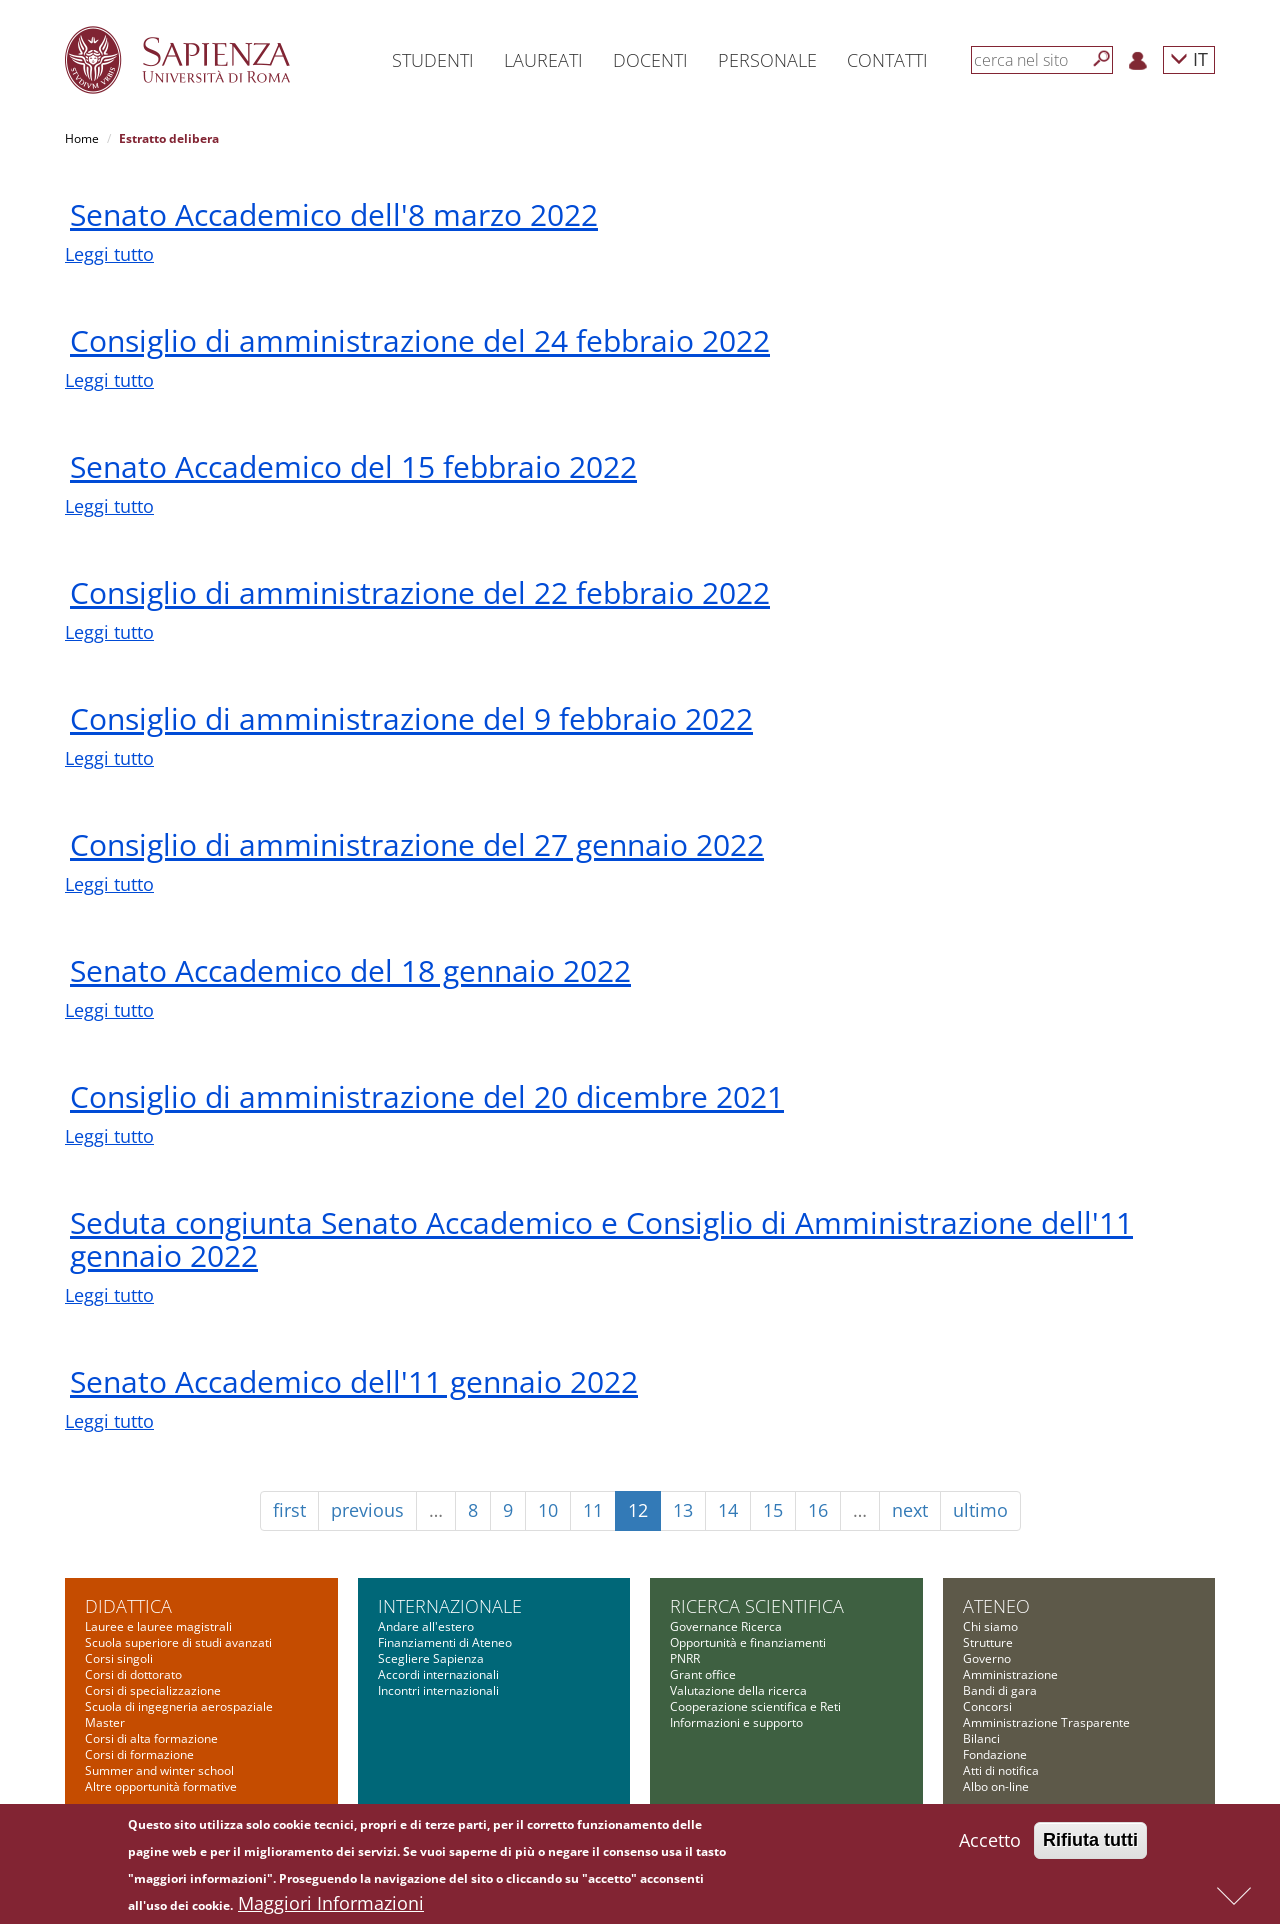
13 (683, 1510)
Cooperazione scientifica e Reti (755, 1706)
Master (105, 1722)
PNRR (685, 1658)
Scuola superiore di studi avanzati (178, 1642)
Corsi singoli (119, 1658)
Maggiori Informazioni (331, 1908)
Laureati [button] (543, 60)
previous (367, 1510)
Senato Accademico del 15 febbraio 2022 (353, 466)
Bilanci (981, 1738)
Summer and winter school (159, 1770)
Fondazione (995, 1754)
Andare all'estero (426, 1626)
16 (818, 1510)
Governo (987, 1658)
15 (773, 1510)
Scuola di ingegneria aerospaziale (179, 1706)
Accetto (990, 1845)
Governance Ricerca (726, 1626)
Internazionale (450, 1606)
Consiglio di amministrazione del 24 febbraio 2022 (420, 340)
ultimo (980, 1510)
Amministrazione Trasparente (1046, 1722)
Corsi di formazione (139, 1754)
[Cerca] (1102, 59)
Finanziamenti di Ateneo (445, 1642)
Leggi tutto (109, 254)
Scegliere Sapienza (431, 1658)
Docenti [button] (650, 60)
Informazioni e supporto (736, 1722)
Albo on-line (996, 1786)
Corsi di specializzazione (153, 1690)
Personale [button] (767, 60)
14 (728, 1510)
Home (82, 138)
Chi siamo (990, 1626)
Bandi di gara (1000, 1690)
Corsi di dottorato (133, 1674)
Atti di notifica (1001, 1770)
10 (548, 1510)
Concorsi (987, 1706)
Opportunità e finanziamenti (748, 1642)
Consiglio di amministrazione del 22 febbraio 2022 (420, 592)
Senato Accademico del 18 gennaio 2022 (350, 970)
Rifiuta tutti (1090, 1845)
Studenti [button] (433, 60)
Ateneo (996, 1606)
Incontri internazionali (438, 1690)
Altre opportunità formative (161, 1786)
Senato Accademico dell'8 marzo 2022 (334, 214)
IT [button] (1189, 58)
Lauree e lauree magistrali (158, 1626)
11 (593, 1510)
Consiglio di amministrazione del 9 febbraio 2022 (411, 718)
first (289, 1510)
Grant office (703, 1674)
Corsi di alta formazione (151, 1738)
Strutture (988, 1642)
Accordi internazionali (438, 1674)
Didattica (128, 1606)
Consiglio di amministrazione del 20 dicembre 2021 (427, 1096)
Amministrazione (1010, 1674)
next (910, 1510)
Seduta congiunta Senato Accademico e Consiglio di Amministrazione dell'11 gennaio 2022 (601, 1239)
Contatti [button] (887, 60)
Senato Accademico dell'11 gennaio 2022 (354, 1381)
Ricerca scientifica (757, 1606)
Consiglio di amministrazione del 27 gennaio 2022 (417, 844)
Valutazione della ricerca (738, 1690)
